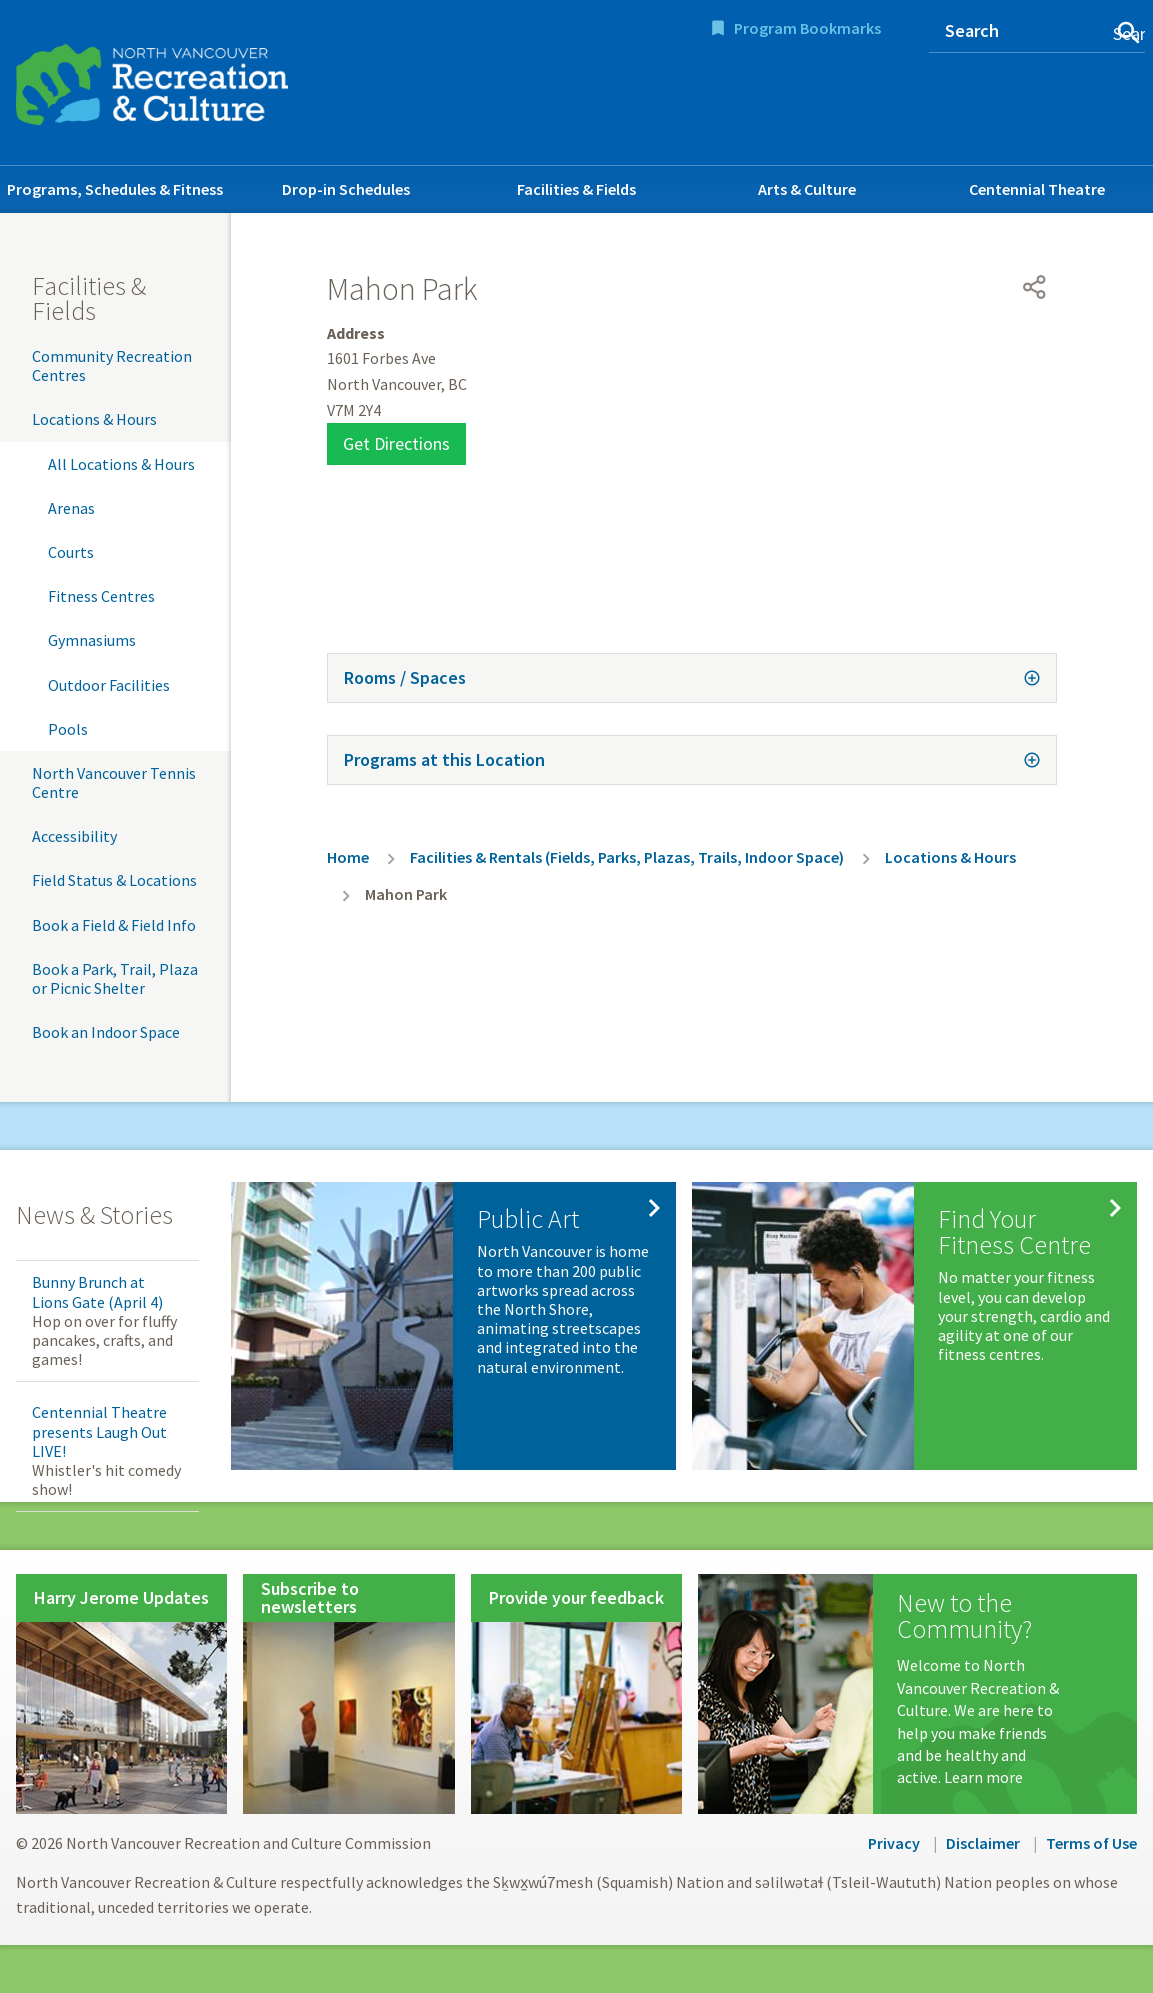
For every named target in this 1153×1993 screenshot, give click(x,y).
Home (348, 857)
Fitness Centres (101, 596)
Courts (71, 552)
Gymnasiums (92, 640)
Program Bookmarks (807, 28)
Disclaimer (983, 1843)
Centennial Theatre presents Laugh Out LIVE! (99, 1431)
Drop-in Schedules (346, 189)
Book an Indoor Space (106, 1032)
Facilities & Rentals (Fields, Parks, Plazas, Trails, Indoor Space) (627, 857)
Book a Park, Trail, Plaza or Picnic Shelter (115, 978)
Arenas (71, 508)
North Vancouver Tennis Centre (114, 782)
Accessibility (74, 836)
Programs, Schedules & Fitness (115, 189)
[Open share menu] (1035, 287)
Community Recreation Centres (112, 365)
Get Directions (396, 443)
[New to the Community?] (917, 1694)
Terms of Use (1091, 1843)
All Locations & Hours (121, 464)
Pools (68, 729)
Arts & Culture (807, 189)
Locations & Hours (94, 419)
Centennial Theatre (1037, 189)
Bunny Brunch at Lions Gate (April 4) (97, 1291)
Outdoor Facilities (109, 685)
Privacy (894, 1843)
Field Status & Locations (114, 880)
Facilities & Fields (576, 189)
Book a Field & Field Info (114, 925)
